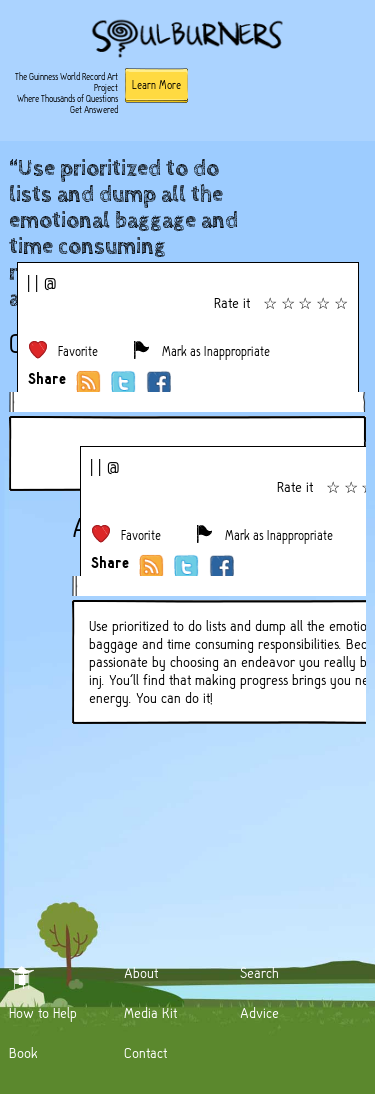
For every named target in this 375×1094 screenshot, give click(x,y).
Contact (145, 1053)
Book (23, 1053)
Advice (259, 1013)
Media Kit (150, 1013)
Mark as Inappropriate (216, 351)
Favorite (78, 351)
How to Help (43, 1013)
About (141, 973)
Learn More (156, 85)
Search (259, 973)
